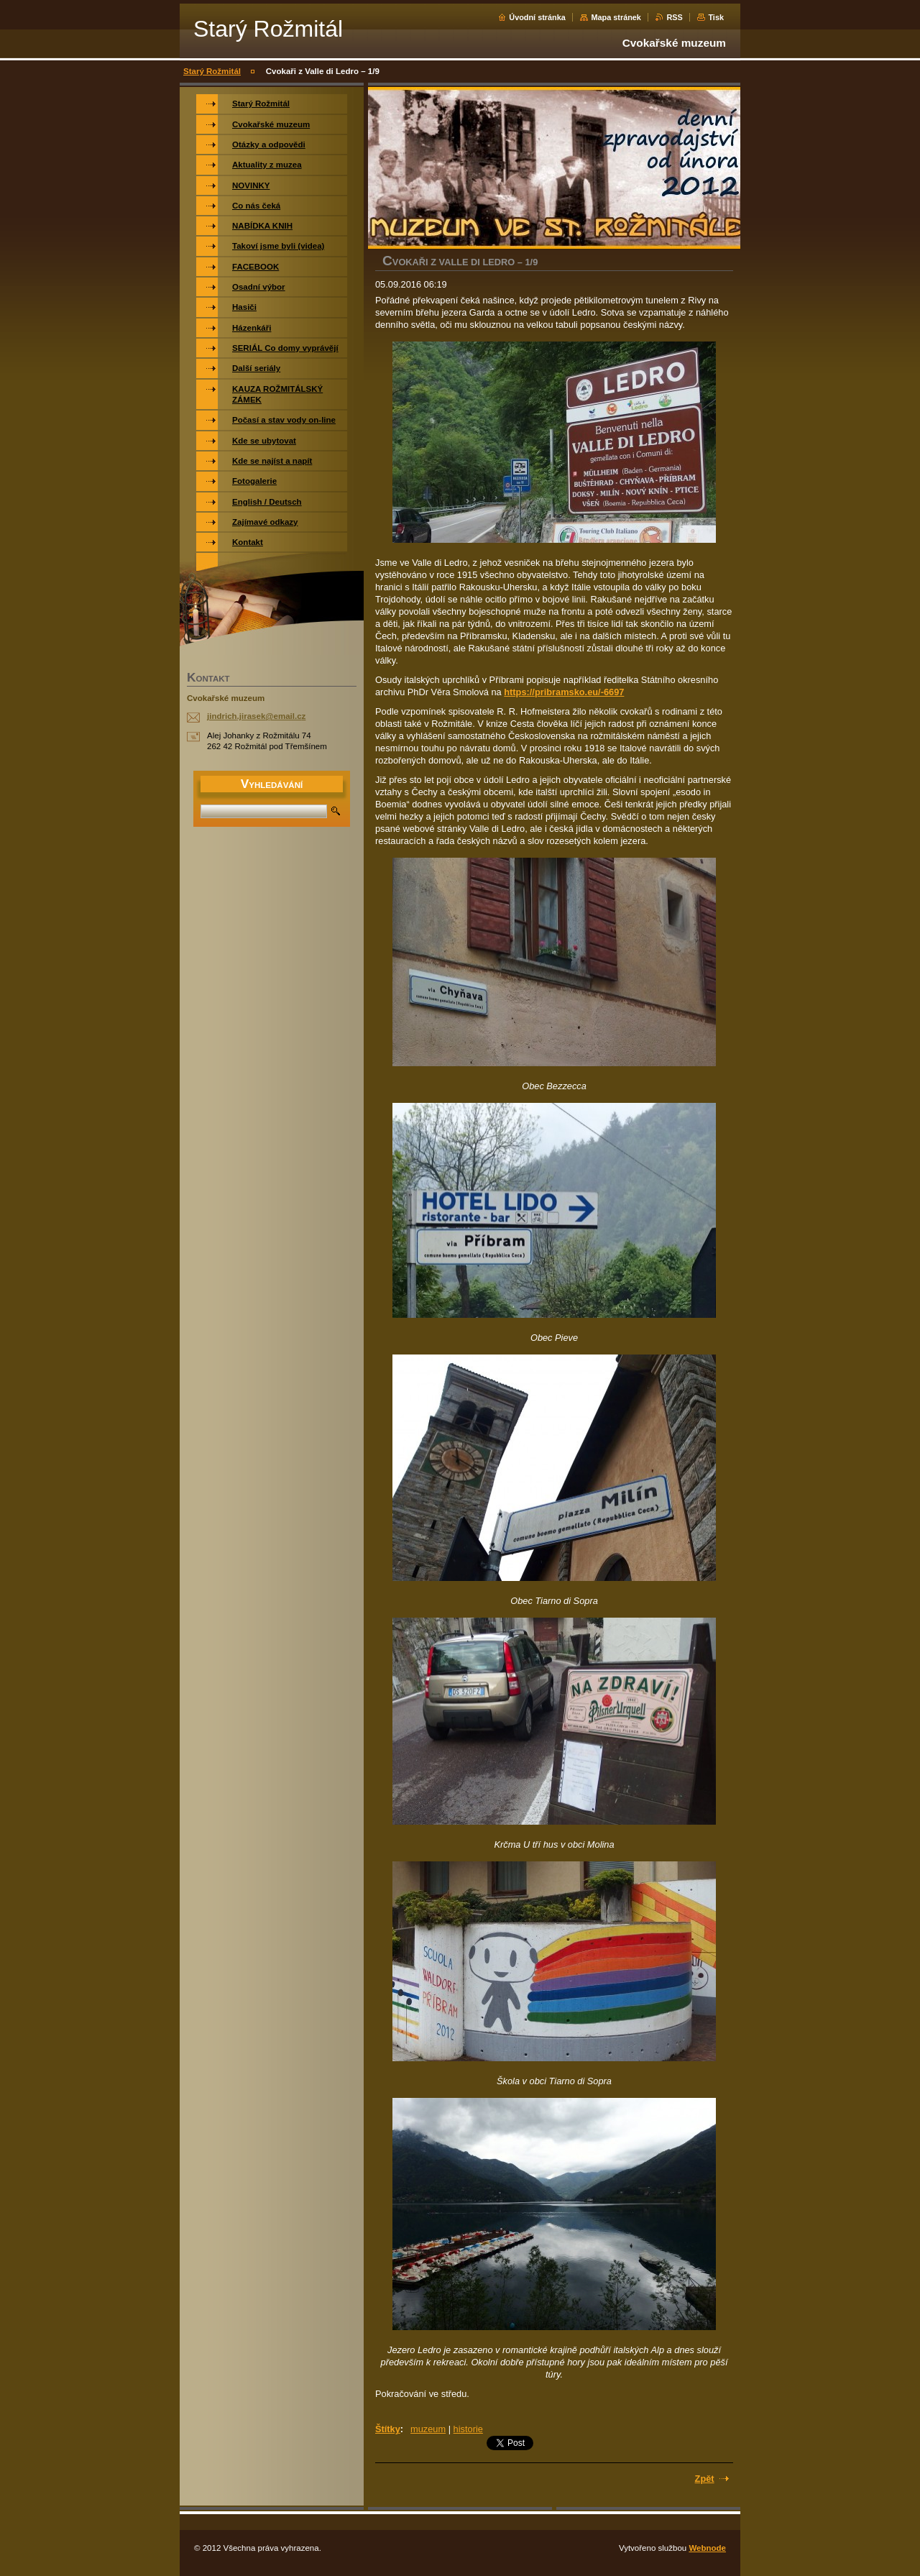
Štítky (387, 2429)
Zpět (704, 2478)
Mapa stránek (616, 17)
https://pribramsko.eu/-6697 (564, 692)
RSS (674, 17)
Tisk (716, 17)
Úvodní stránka (537, 17)
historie (468, 2429)
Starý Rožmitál (212, 71)
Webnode (707, 2548)
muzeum (428, 2429)
